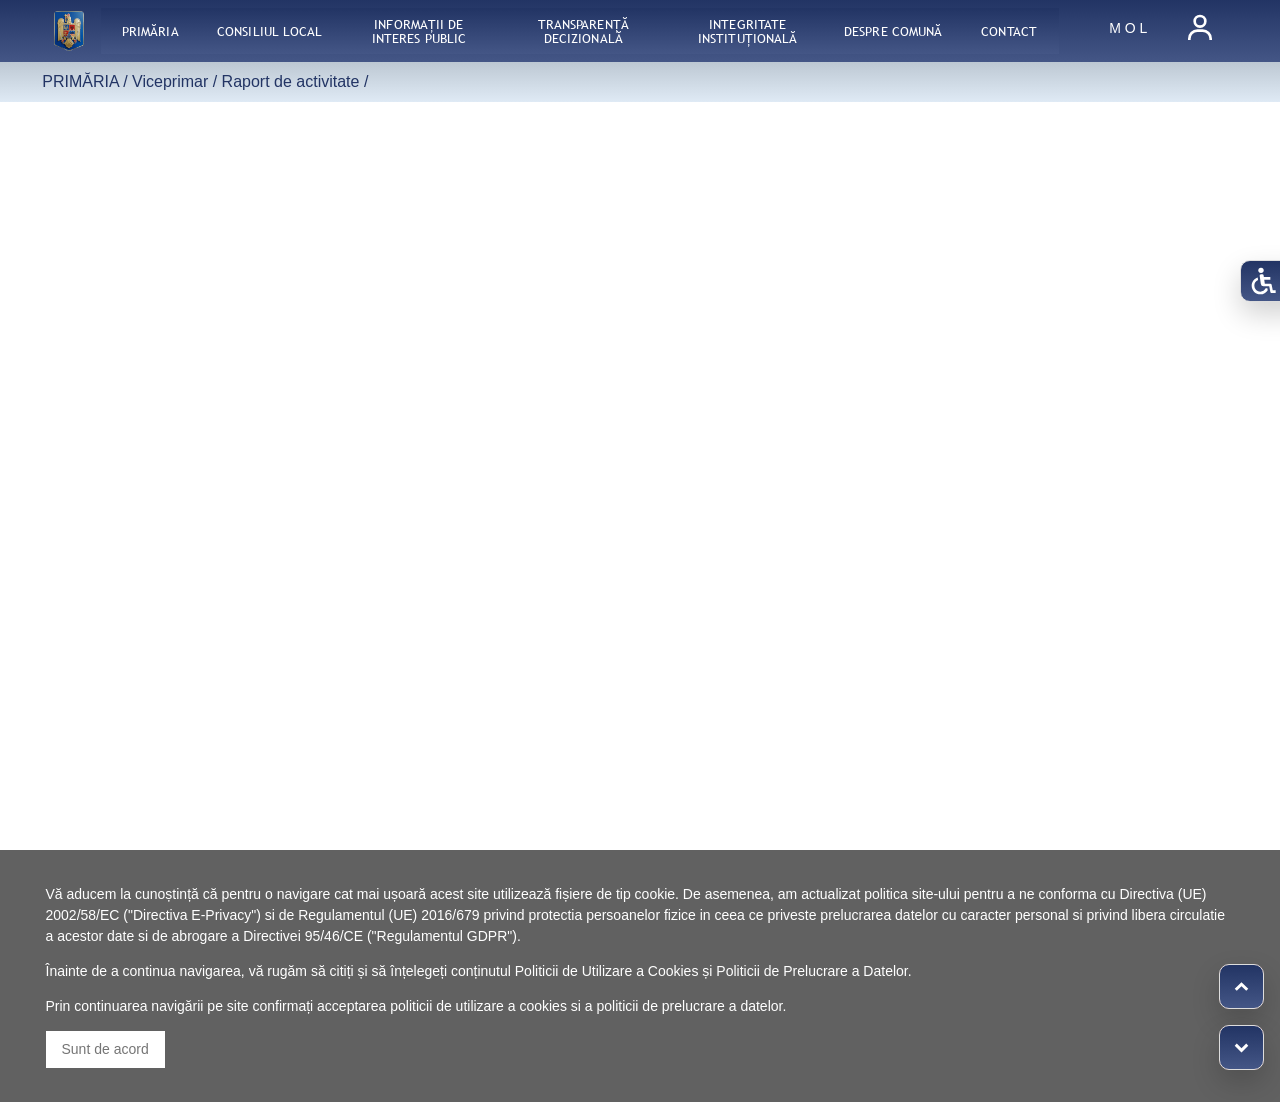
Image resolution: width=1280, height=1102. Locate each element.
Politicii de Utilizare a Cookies (607, 971)
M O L (1128, 28)
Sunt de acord (105, 1049)
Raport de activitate (291, 81)
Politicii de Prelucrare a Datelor (811, 971)
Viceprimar (170, 81)
